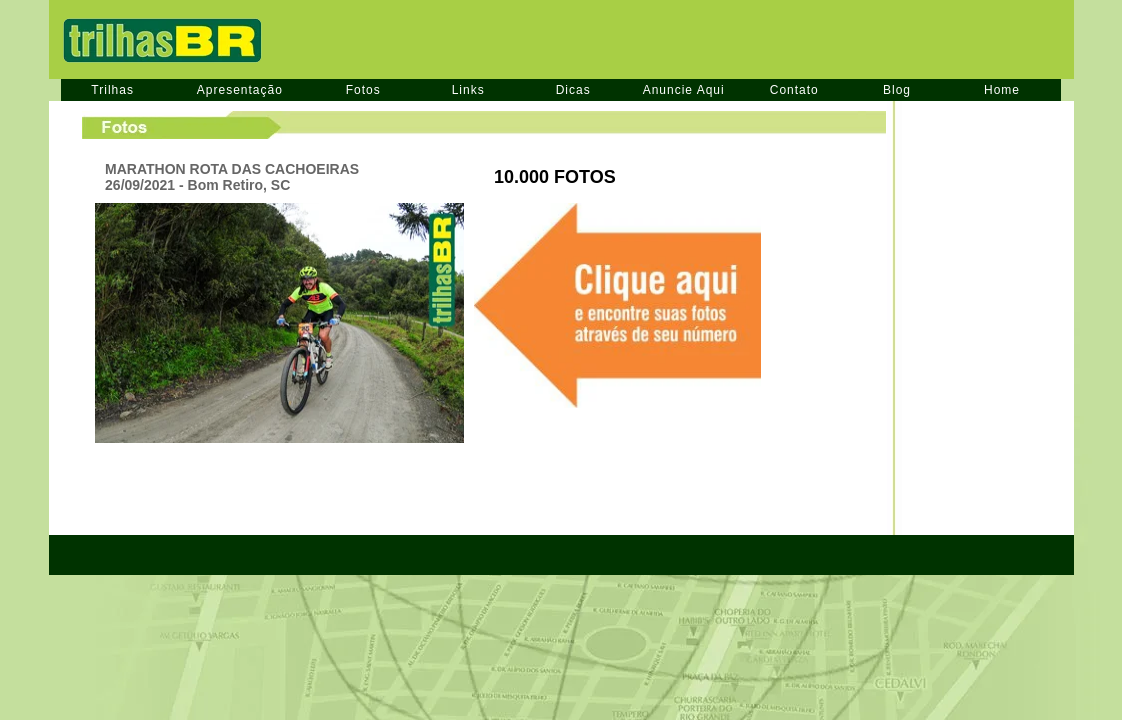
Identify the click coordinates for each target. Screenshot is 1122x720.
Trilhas (112, 90)
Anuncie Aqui (684, 90)
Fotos (363, 90)
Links (468, 90)
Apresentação (240, 90)
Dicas (573, 90)
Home (1002, 90)
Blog (897, 90)
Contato (794, 90)
